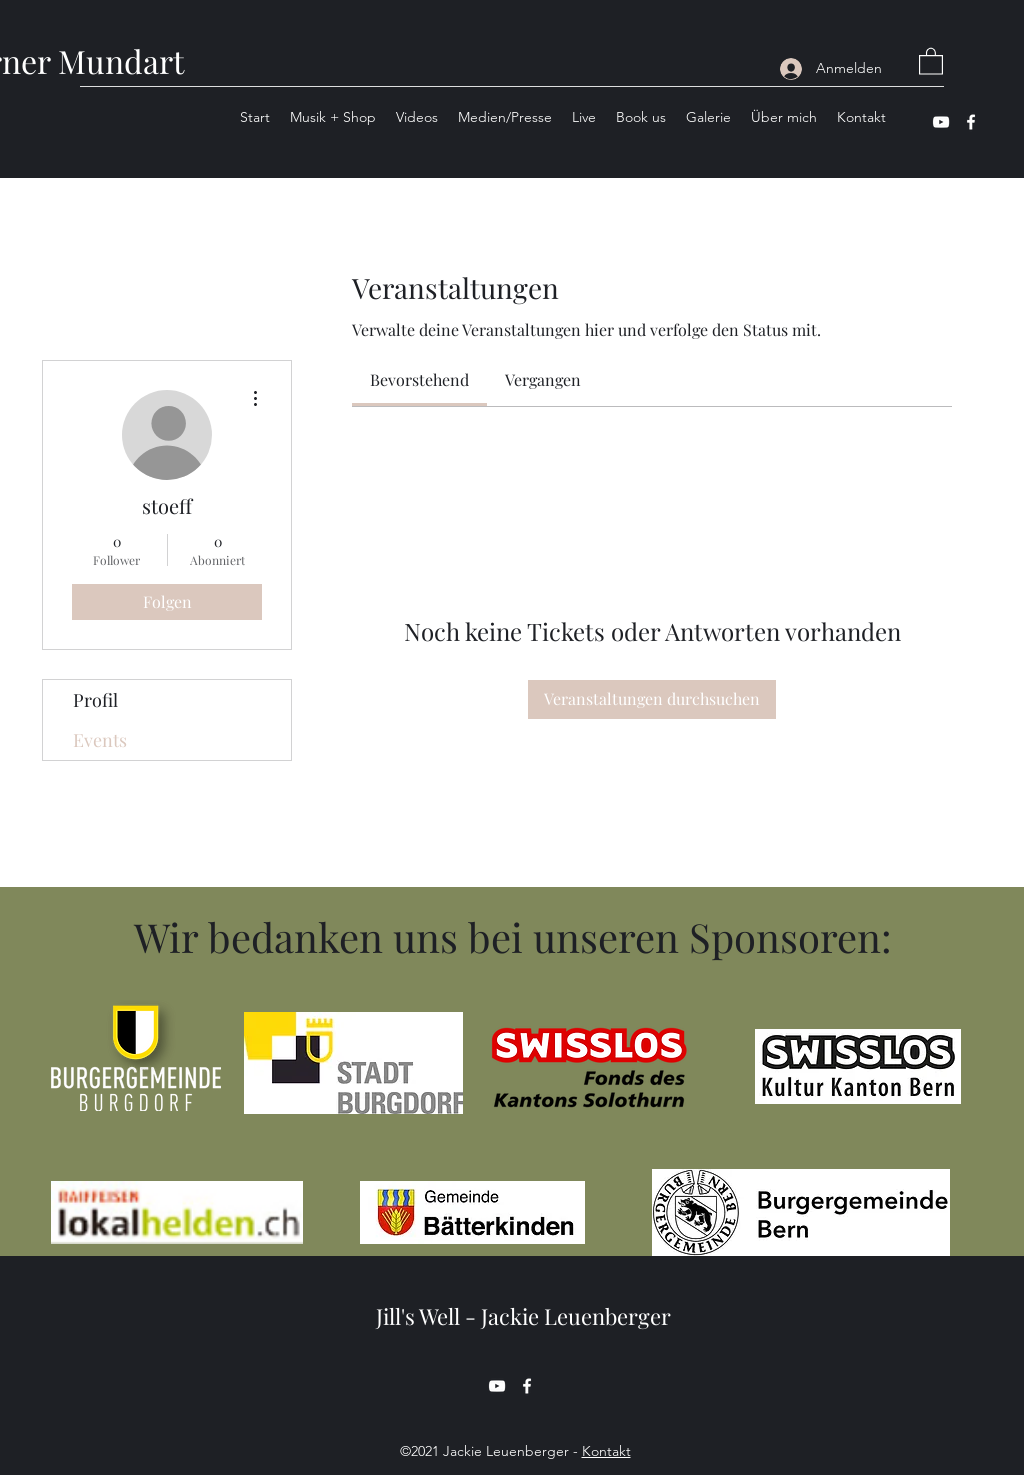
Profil (95, 700)
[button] (931, 60)
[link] (419, 379)
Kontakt (606, 1451)
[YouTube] (941, 122)
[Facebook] (971, 122)
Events (100, 740)
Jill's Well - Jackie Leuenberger (523, 1316)
